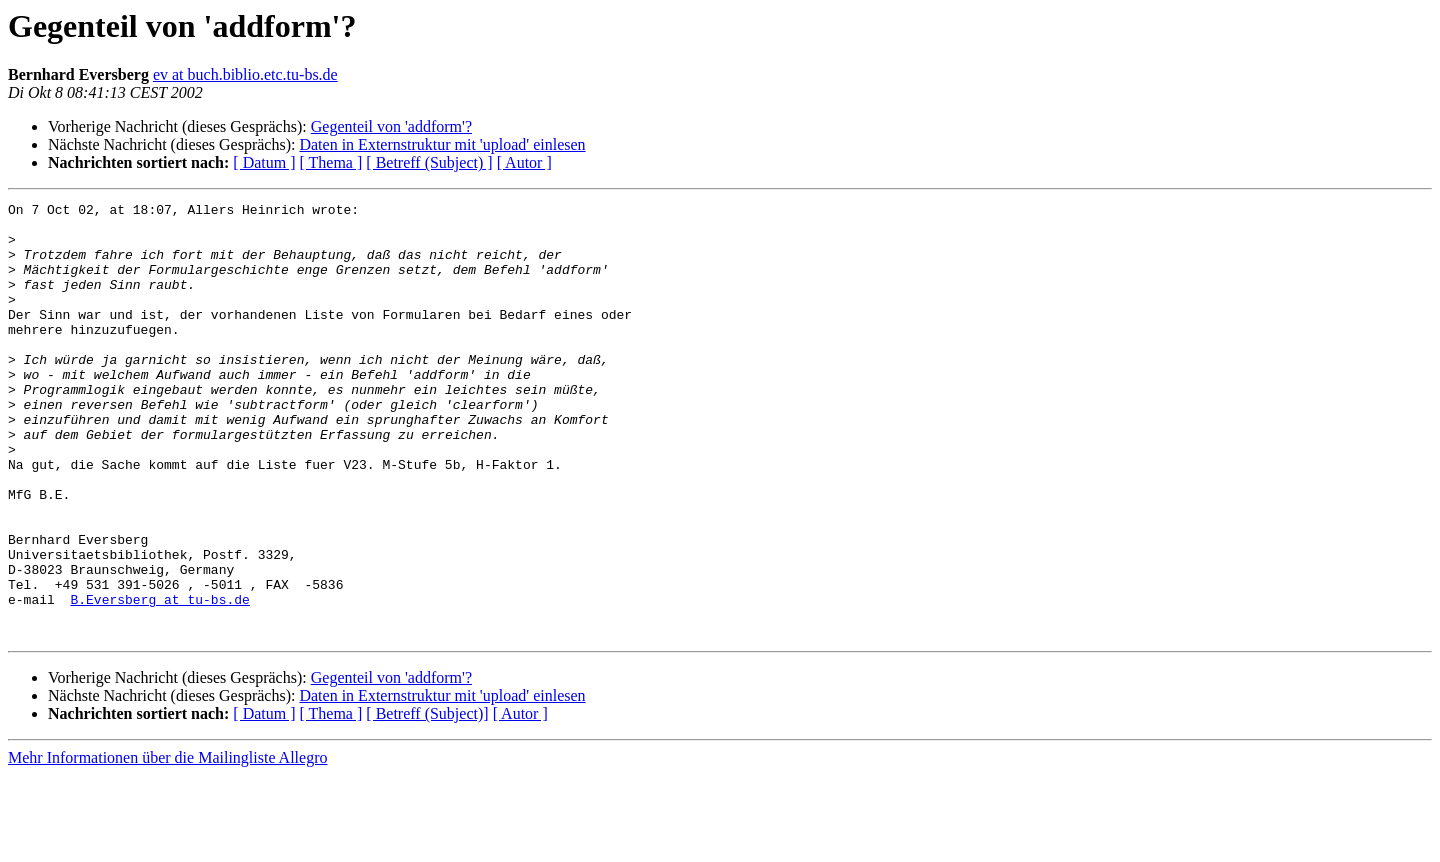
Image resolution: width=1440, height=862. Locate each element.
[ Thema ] (331, 162)
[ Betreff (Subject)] (427, 800)
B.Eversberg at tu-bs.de (159, 680)
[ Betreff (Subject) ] (429, 162)
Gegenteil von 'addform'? (391, 126)
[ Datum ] (264, 162)
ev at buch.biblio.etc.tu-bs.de (245, 74)
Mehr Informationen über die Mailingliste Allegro (167, 844)
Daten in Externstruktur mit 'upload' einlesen (442, 144)
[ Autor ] (524, 162)
